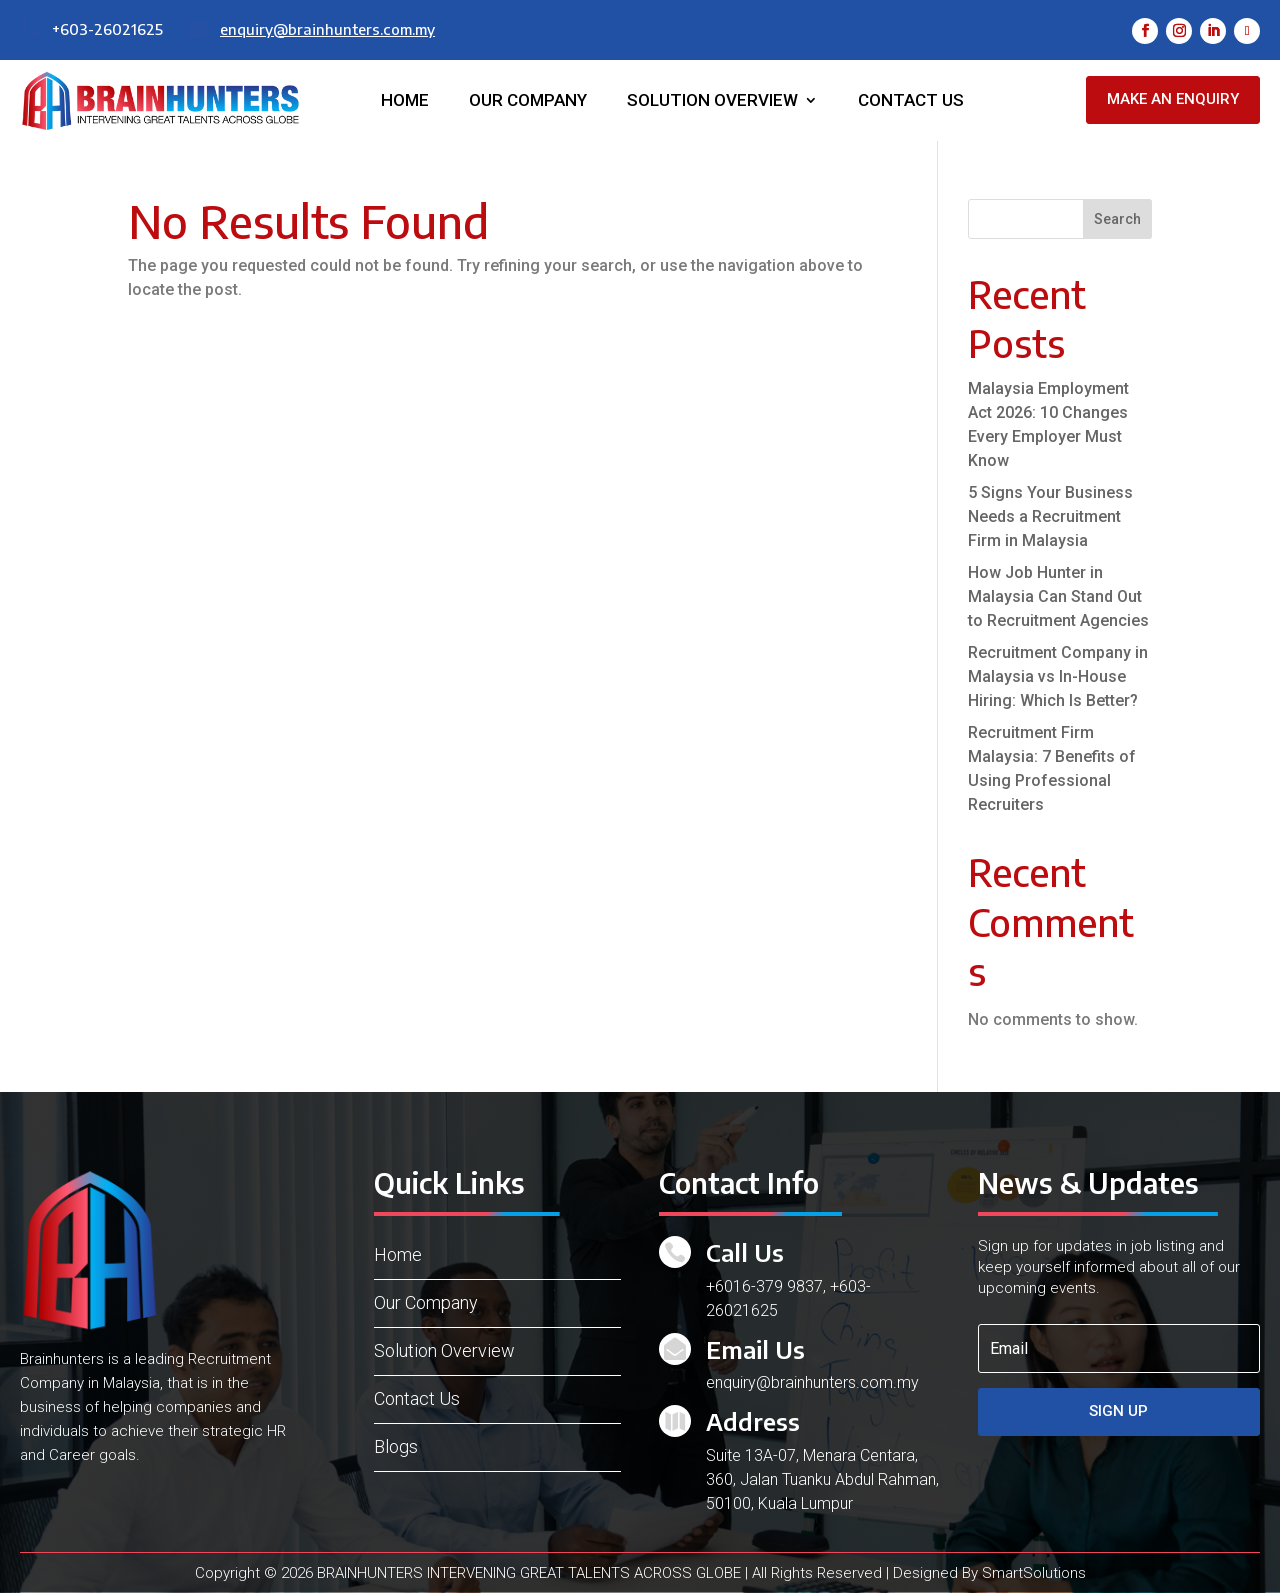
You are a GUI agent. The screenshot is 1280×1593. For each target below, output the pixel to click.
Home (405, 101)
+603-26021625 (107, 29)
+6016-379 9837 (764, 1286)
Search (1117, 219)
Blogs (396, 1446)
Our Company (528, 101)
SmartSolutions (1034, 1573)
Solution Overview (712, 101)
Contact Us (911, 101)
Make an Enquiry (1173, 99)
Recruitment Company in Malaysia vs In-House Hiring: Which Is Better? (1058, 676)
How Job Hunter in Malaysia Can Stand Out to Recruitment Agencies (1058, 596)
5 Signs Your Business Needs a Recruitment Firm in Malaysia (1050, 516)
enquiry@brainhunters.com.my (327, 29)
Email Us (755, 1349)
